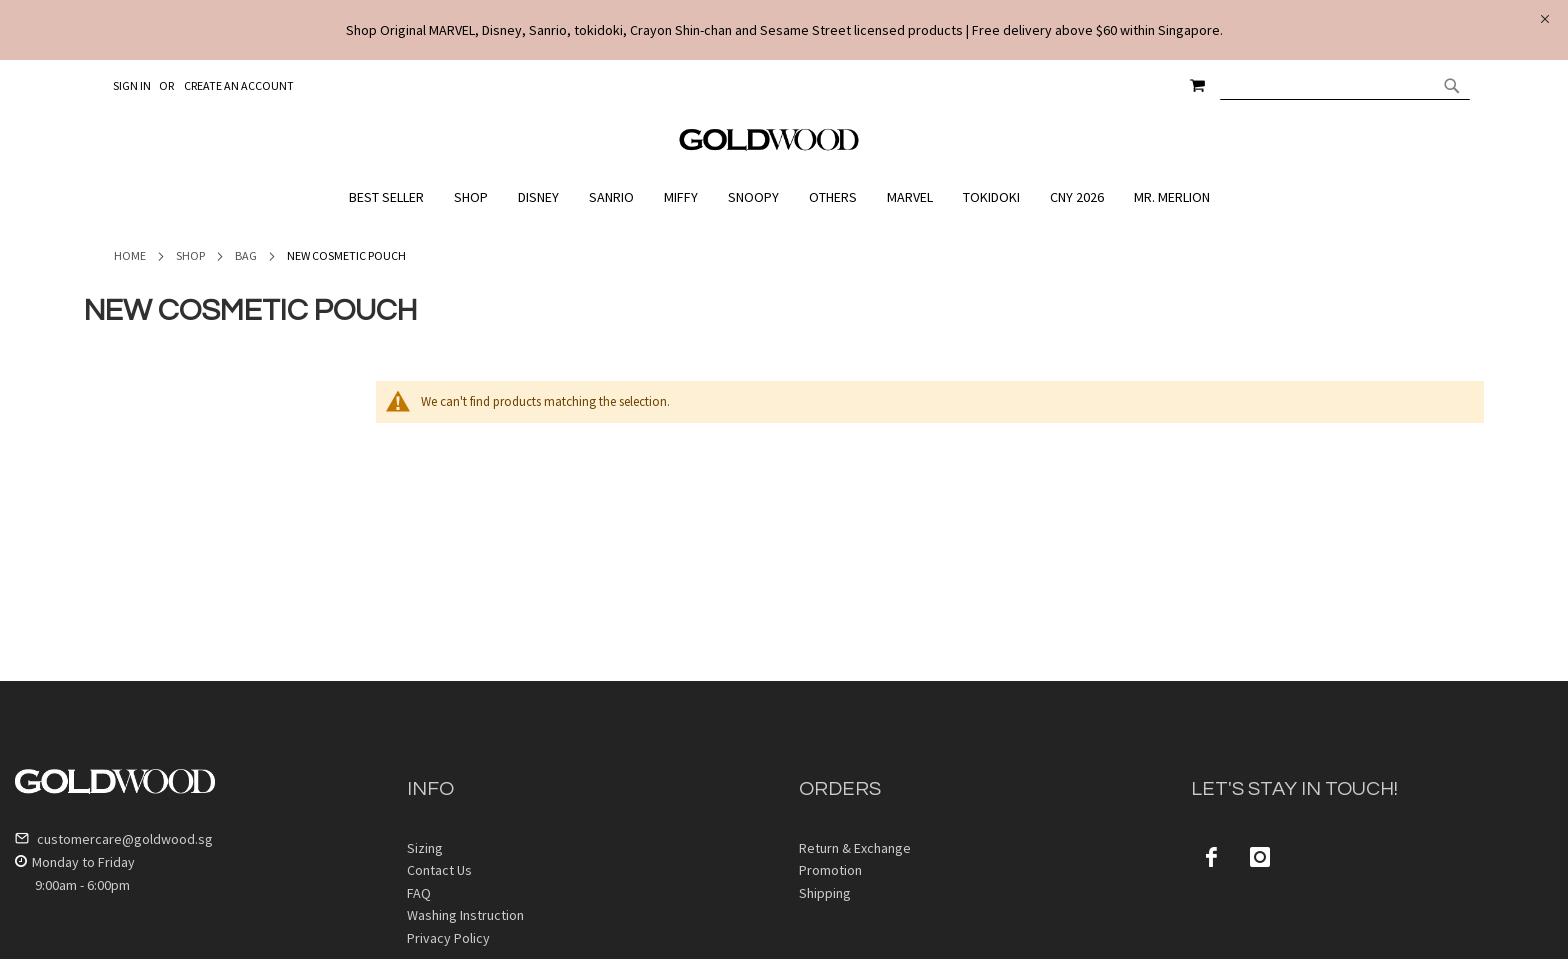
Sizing (425, 848)
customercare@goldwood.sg (114, 839)
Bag (246, 255)
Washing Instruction (465, 915)
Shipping (825, 893)
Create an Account (239, 85)
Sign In (132, 85)
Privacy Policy (448, 938)
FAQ (419, 893)
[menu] (784, 197)
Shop (190, 255)
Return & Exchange (855, 848)
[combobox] (1345, 85)
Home (130, 255)
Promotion (830, 870)
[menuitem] (391, 197)
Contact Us (439, 870)
